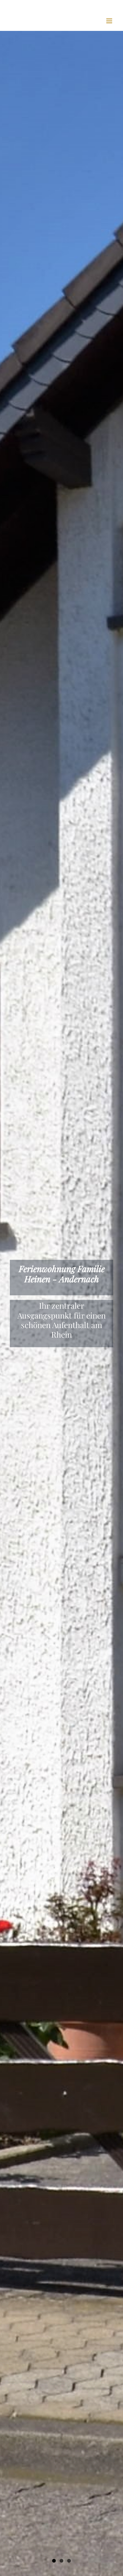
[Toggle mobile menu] (109, 20)
